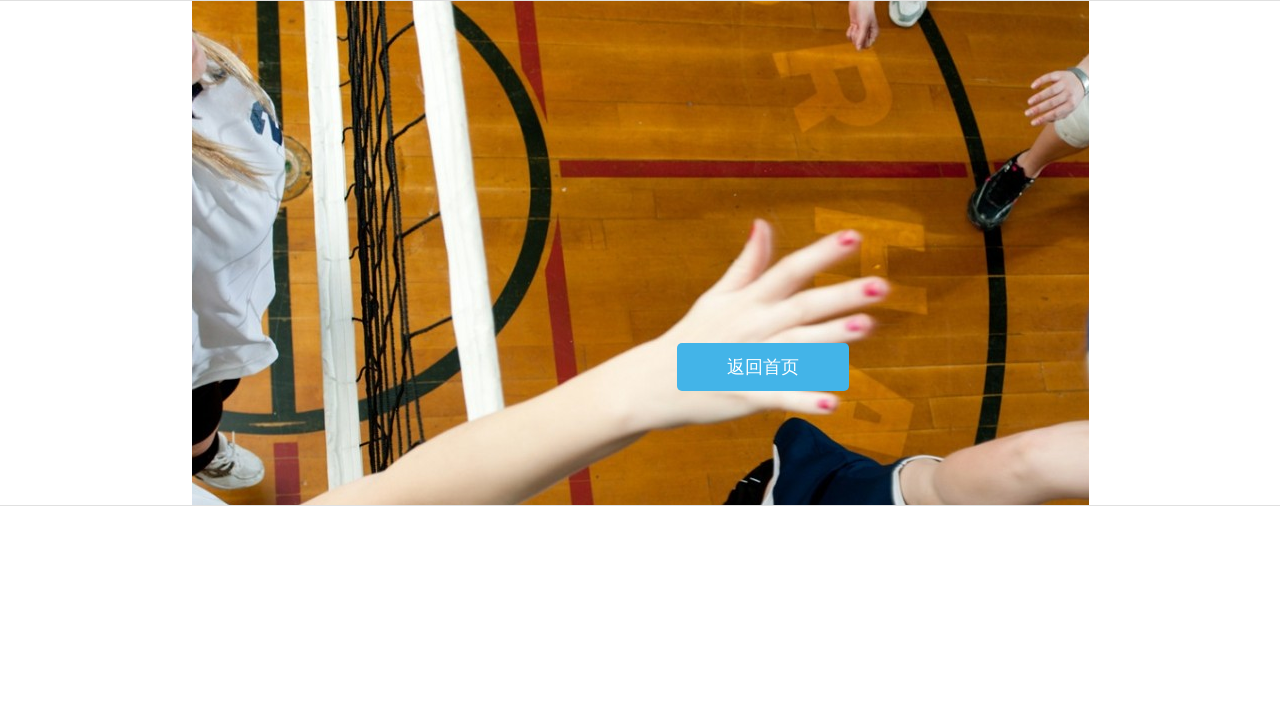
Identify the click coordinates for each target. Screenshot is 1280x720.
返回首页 (763, 367)
